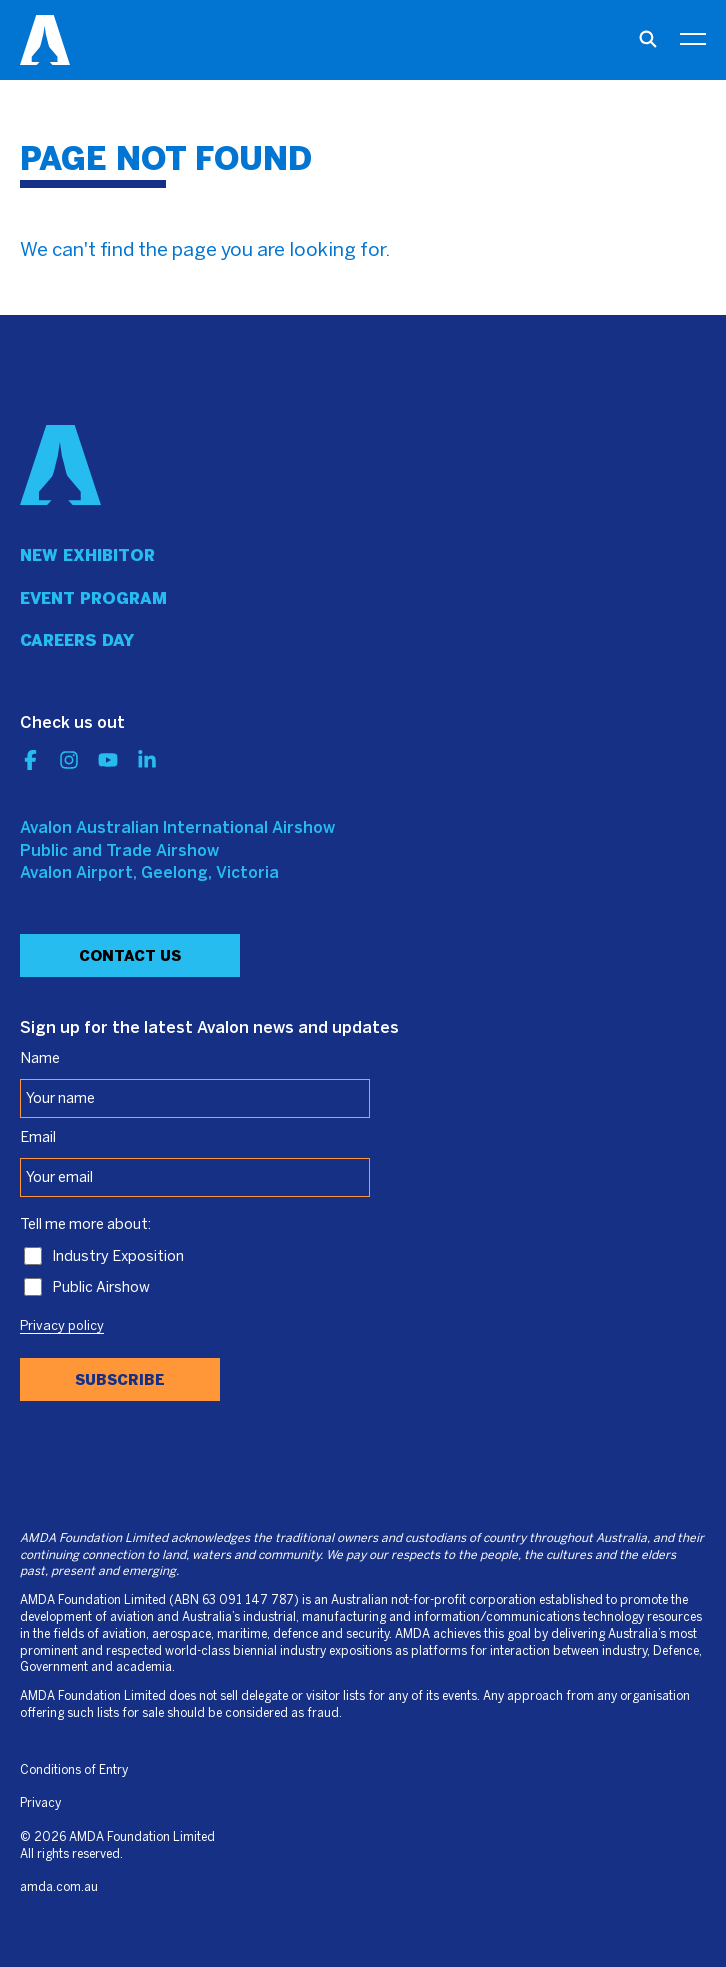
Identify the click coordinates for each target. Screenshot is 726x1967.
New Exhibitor (87, 555)
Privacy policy (62, 1327)
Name (40, 1059)
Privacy (40, 1803)
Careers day (77, 640)
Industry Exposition (118, 1257)
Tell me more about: (85, 1225)
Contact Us (130, 956)
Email (38, 1138)
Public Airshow (101, 1288)
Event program (93, 598)
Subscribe (120, 1380)
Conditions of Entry (74, 1770)
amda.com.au (59, 1887)
